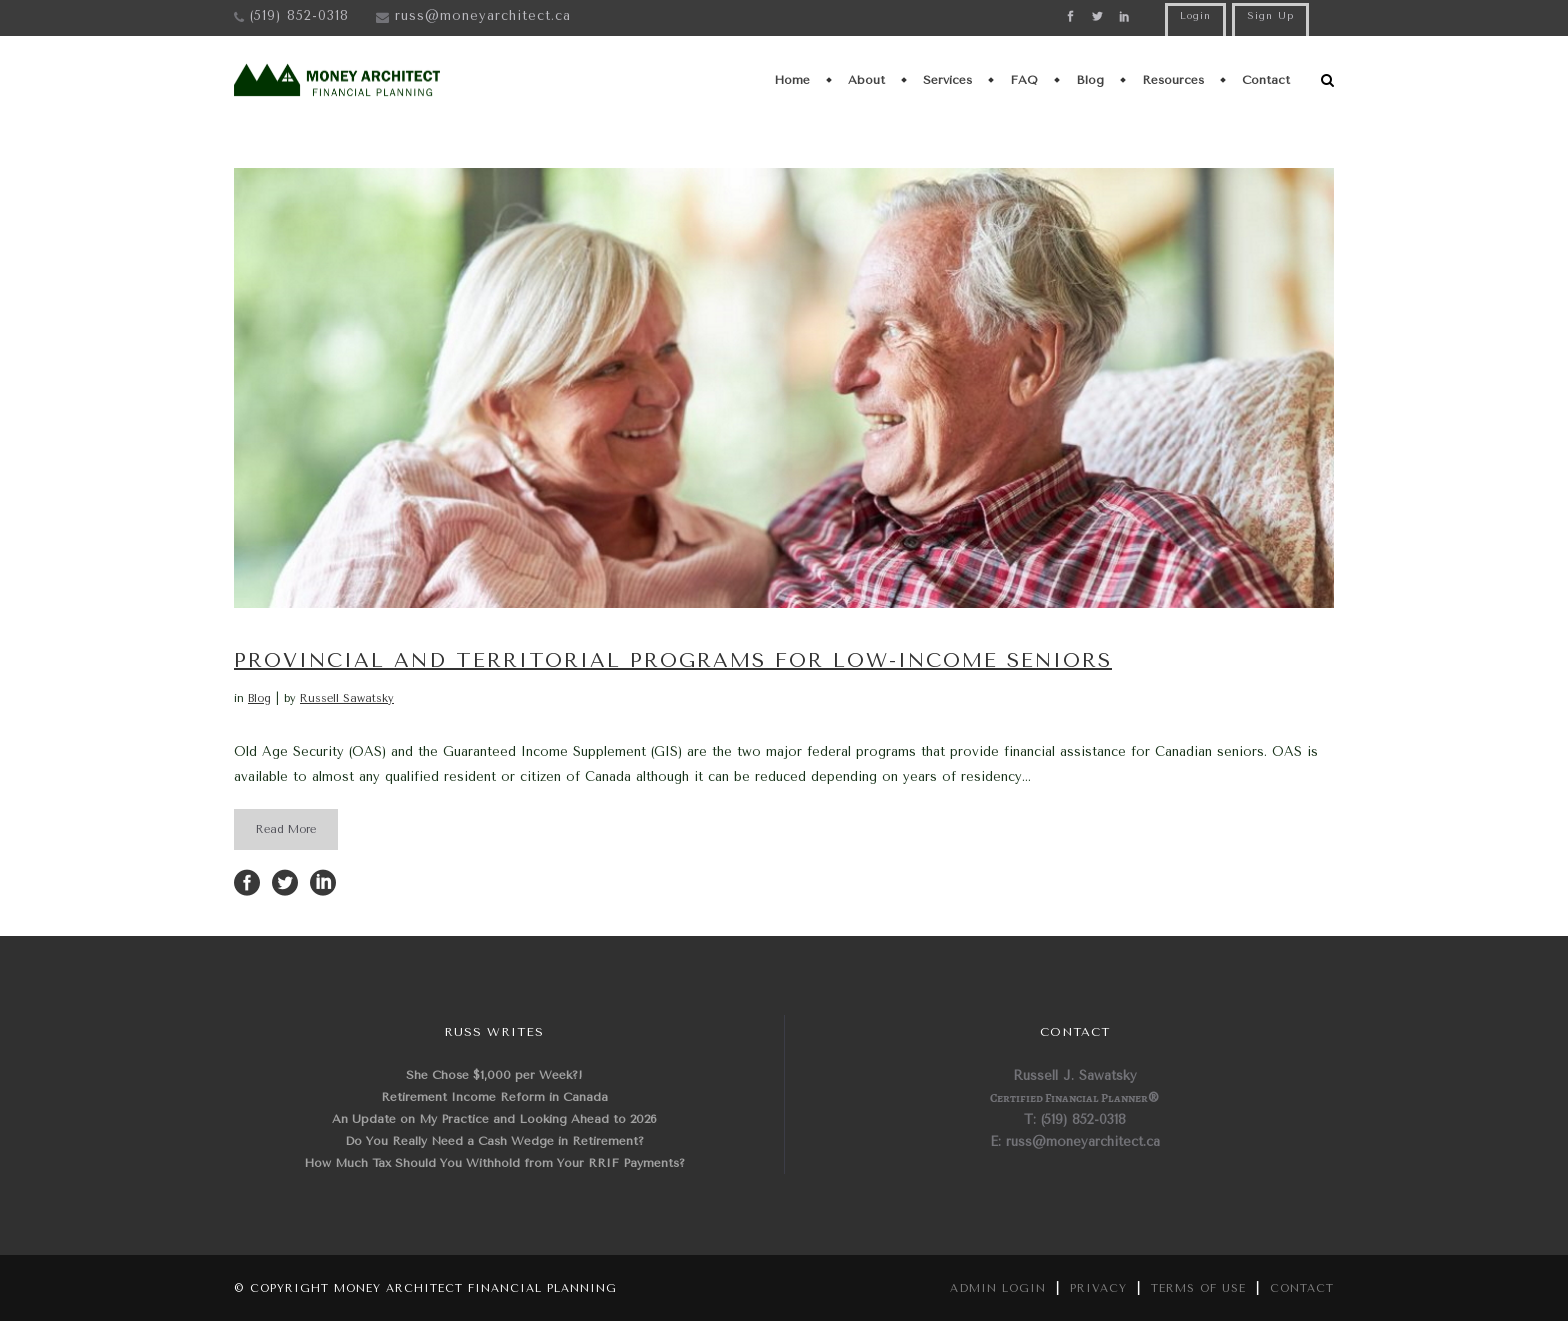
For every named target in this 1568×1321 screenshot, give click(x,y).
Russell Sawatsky (347, 698)
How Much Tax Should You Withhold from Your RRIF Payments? (494, 1163)
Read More (286, 829)
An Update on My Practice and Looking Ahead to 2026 (494, 1119)
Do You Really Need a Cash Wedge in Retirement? (494, 1141)
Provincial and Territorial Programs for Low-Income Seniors (673, 660)
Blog (259, 698)
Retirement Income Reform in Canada (494, 1097)
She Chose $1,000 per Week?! (494, 1075)
